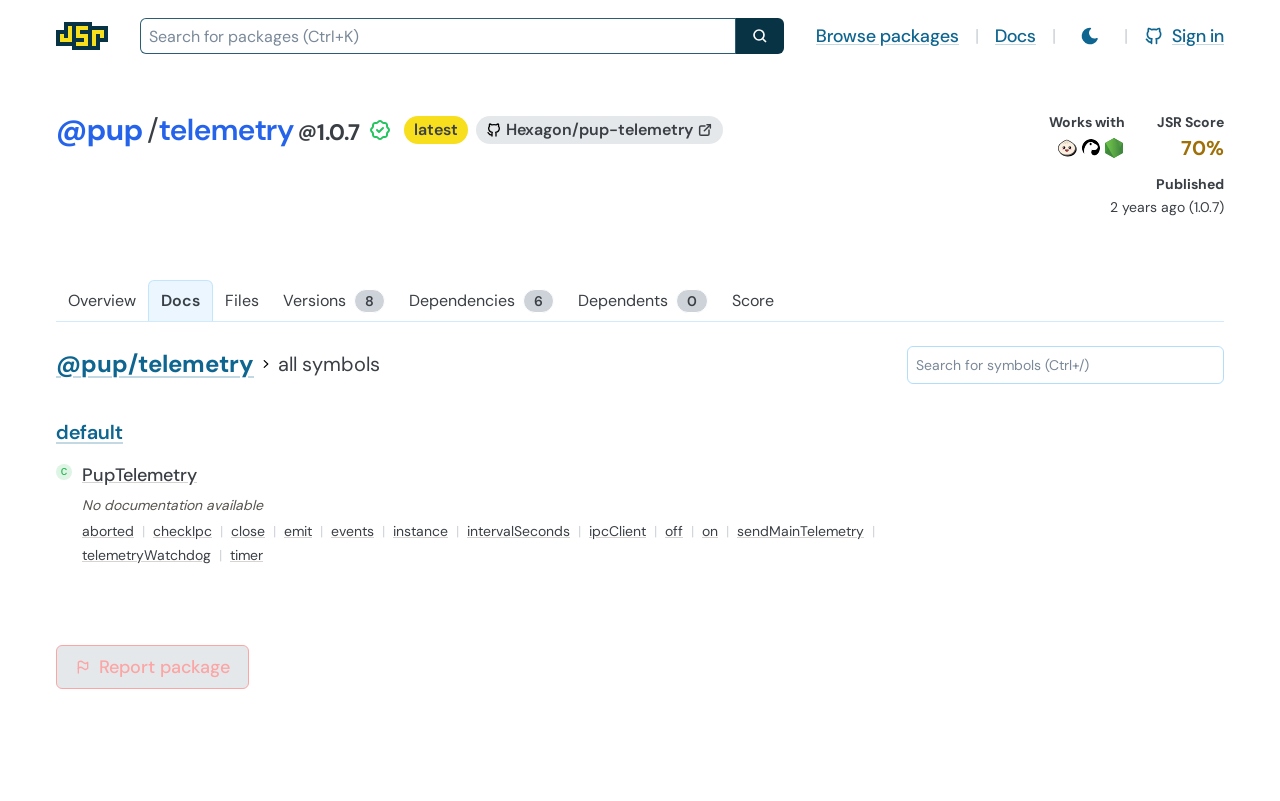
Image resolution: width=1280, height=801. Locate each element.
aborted (108, 531)
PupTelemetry (139, 475)
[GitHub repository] (599, 130)
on (710, 531)
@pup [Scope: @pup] (99, 129)
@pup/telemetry (155, 363)
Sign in (1184, 36)
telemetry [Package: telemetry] (226, 129)
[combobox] (438, 36)
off (674, 531)
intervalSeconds (518, 531)
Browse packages (887, 36)
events (352, 531)
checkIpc (182, 531)
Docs (1015, 36)
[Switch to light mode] (1090, 36)
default (89, 432)
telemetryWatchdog (146, 555)
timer (246, 555)
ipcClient (617, 531)
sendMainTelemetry (800, 531)
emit (298, 531)
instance (420, 531)
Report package (152, 667)
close (248, 531)
